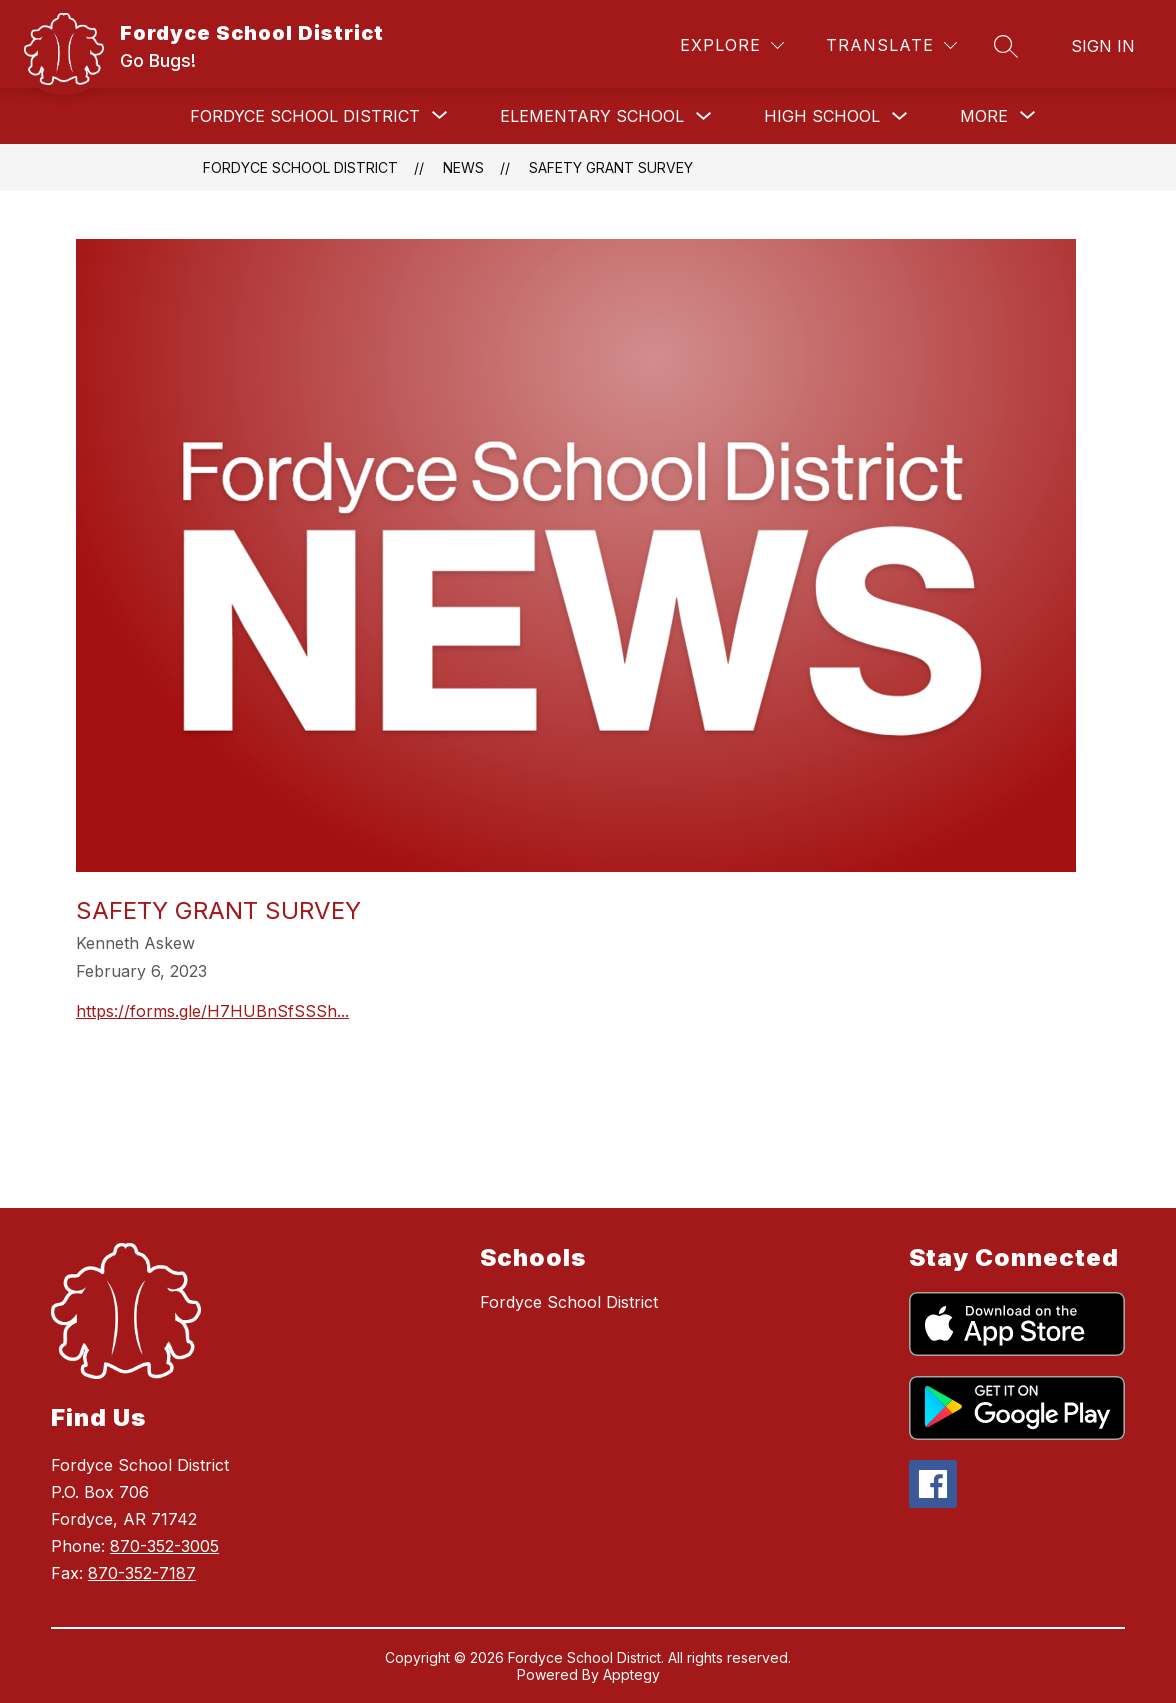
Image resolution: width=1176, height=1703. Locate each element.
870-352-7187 (142, 1573)
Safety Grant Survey (611, 167)
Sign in (1103, 46)
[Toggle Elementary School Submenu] (704, 116)
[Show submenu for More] (984, 116)
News (463, 167)
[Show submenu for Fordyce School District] (305, 116)
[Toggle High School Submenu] (900, 116)
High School (822, 116)
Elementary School (592, 116)
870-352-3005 (164, 1546)
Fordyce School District (300, 167)
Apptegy (631, 1674)
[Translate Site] (891, 45)
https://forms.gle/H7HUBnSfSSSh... (212, 1011)
